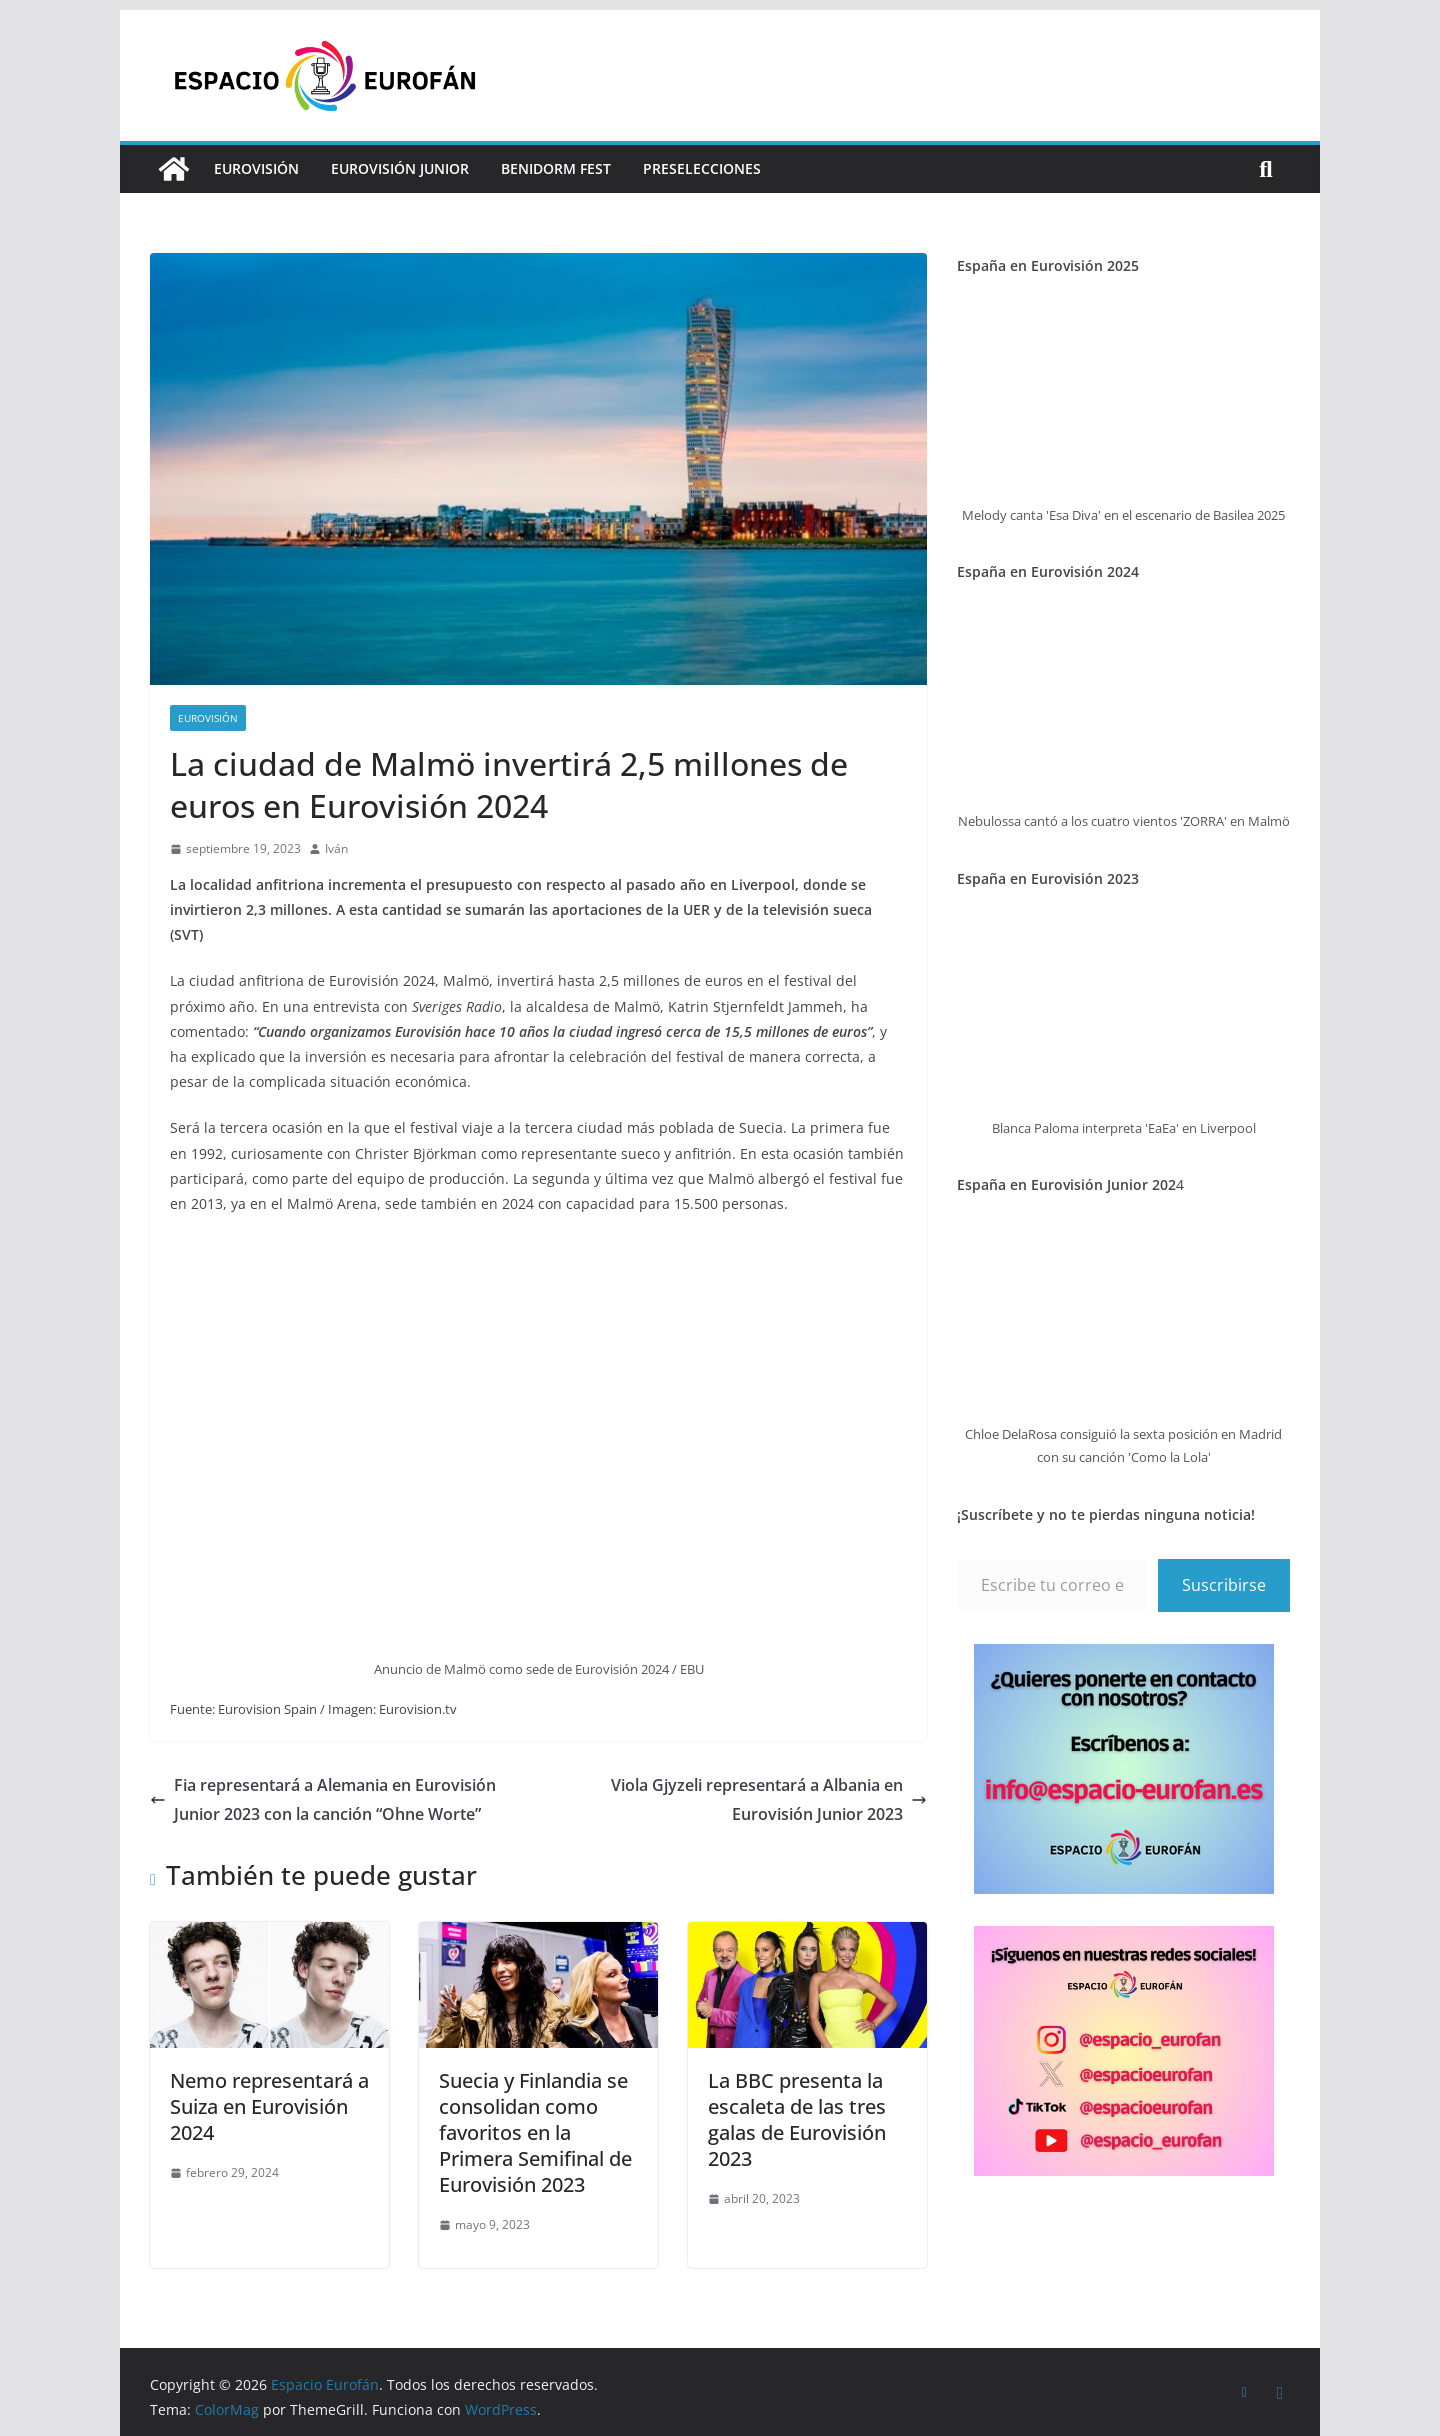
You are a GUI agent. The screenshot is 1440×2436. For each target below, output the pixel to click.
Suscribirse (1224, 1585)
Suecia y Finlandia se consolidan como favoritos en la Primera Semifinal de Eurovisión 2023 (535, 2132)
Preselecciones (702, 168)
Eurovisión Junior (400, 168)
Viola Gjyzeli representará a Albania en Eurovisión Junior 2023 (769, 1799)
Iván (336, 848)
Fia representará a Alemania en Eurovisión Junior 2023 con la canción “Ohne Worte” (323, 1799)
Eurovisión (256, 168)
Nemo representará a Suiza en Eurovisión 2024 (269, 2106)
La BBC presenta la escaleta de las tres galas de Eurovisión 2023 (797, 2119)
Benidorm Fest (556, 168)
